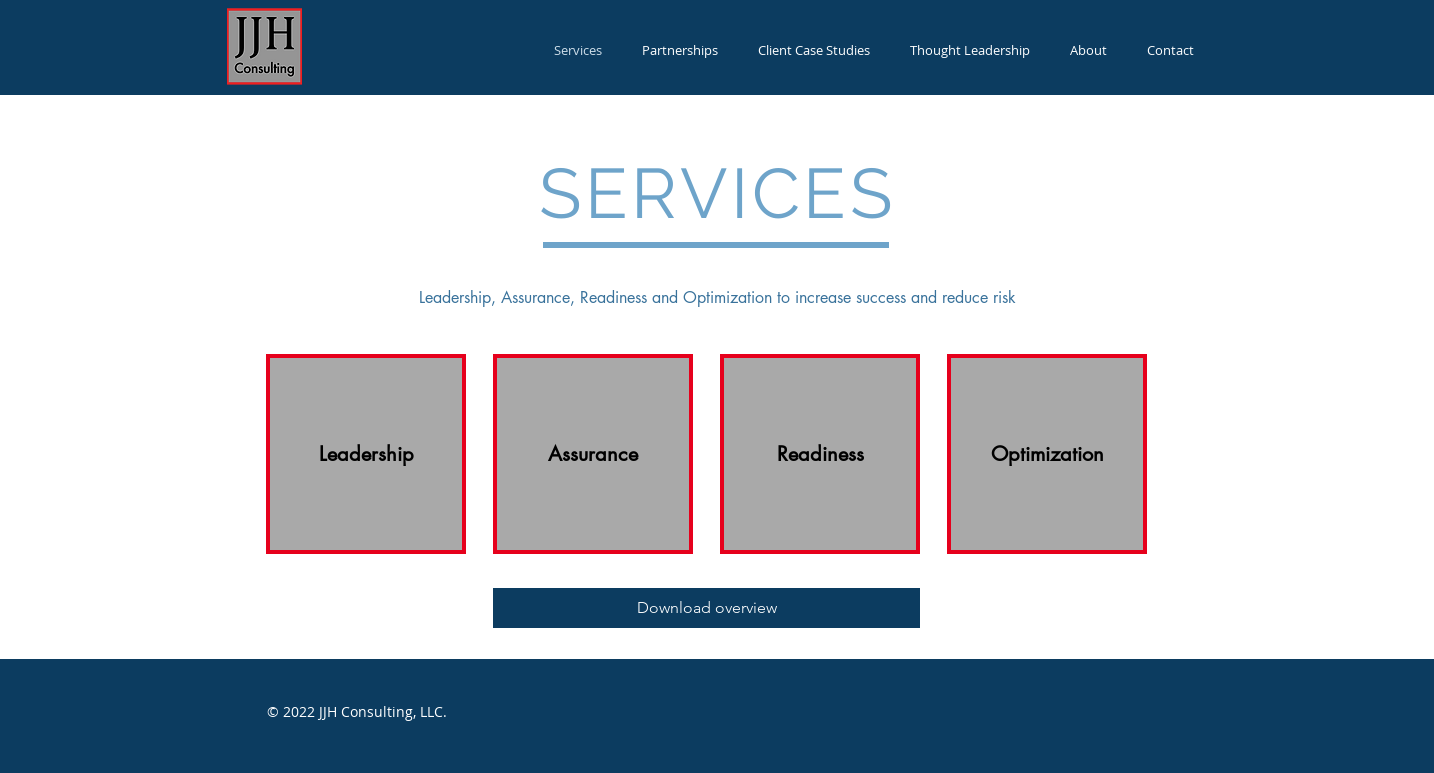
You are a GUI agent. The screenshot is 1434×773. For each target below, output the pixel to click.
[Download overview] (706, 608)
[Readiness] (820, 454)
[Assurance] (593, 454)
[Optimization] (1047, 454)
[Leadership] (366, 454)
